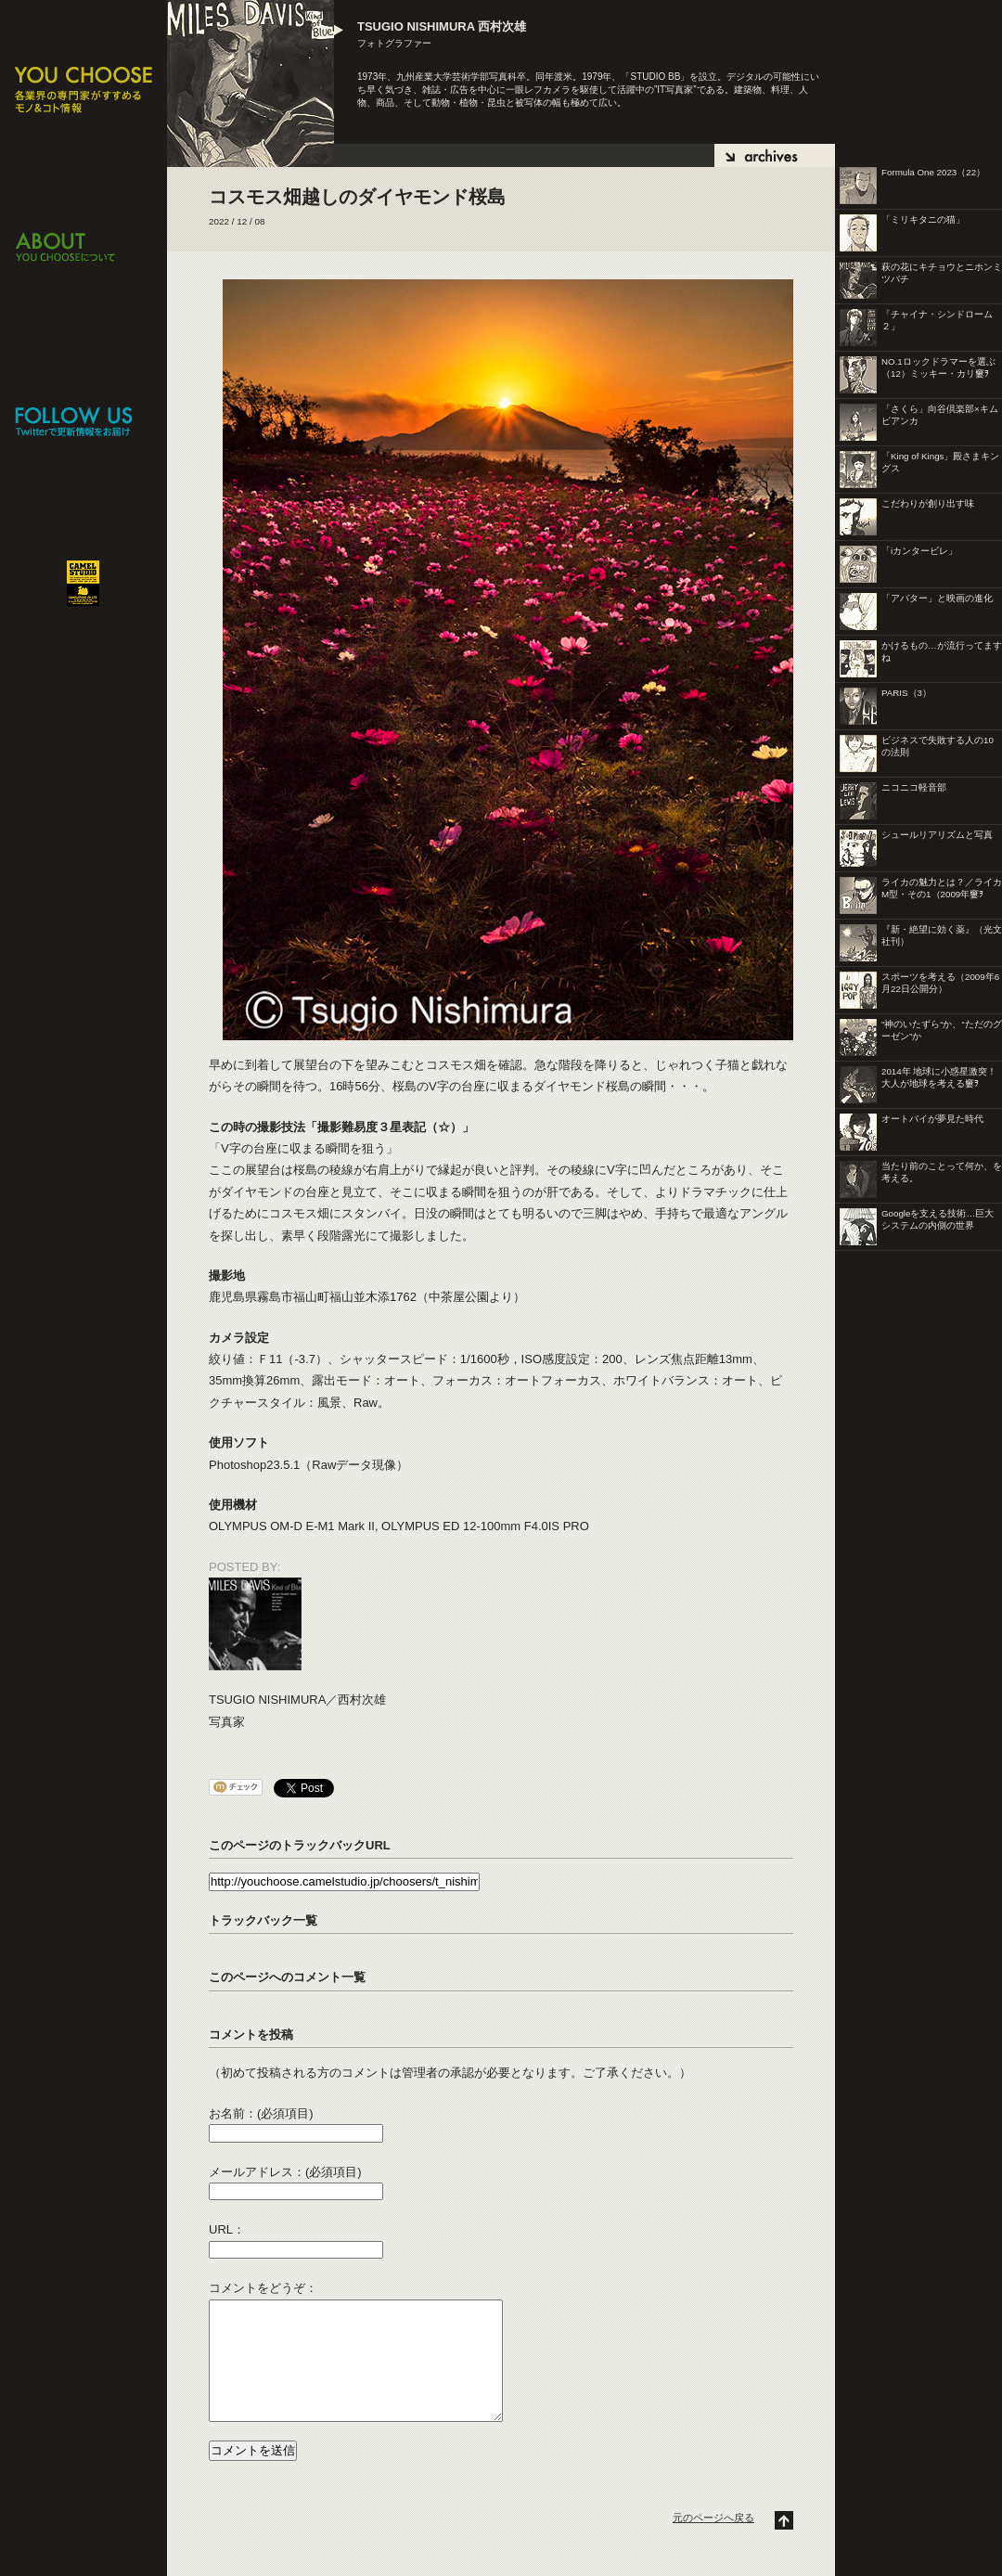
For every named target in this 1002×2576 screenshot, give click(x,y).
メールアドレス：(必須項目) (285, 2172)
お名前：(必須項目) (261, 2113)
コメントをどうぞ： (263, 2288)
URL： (227, 2229)
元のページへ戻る (713, 2517)
